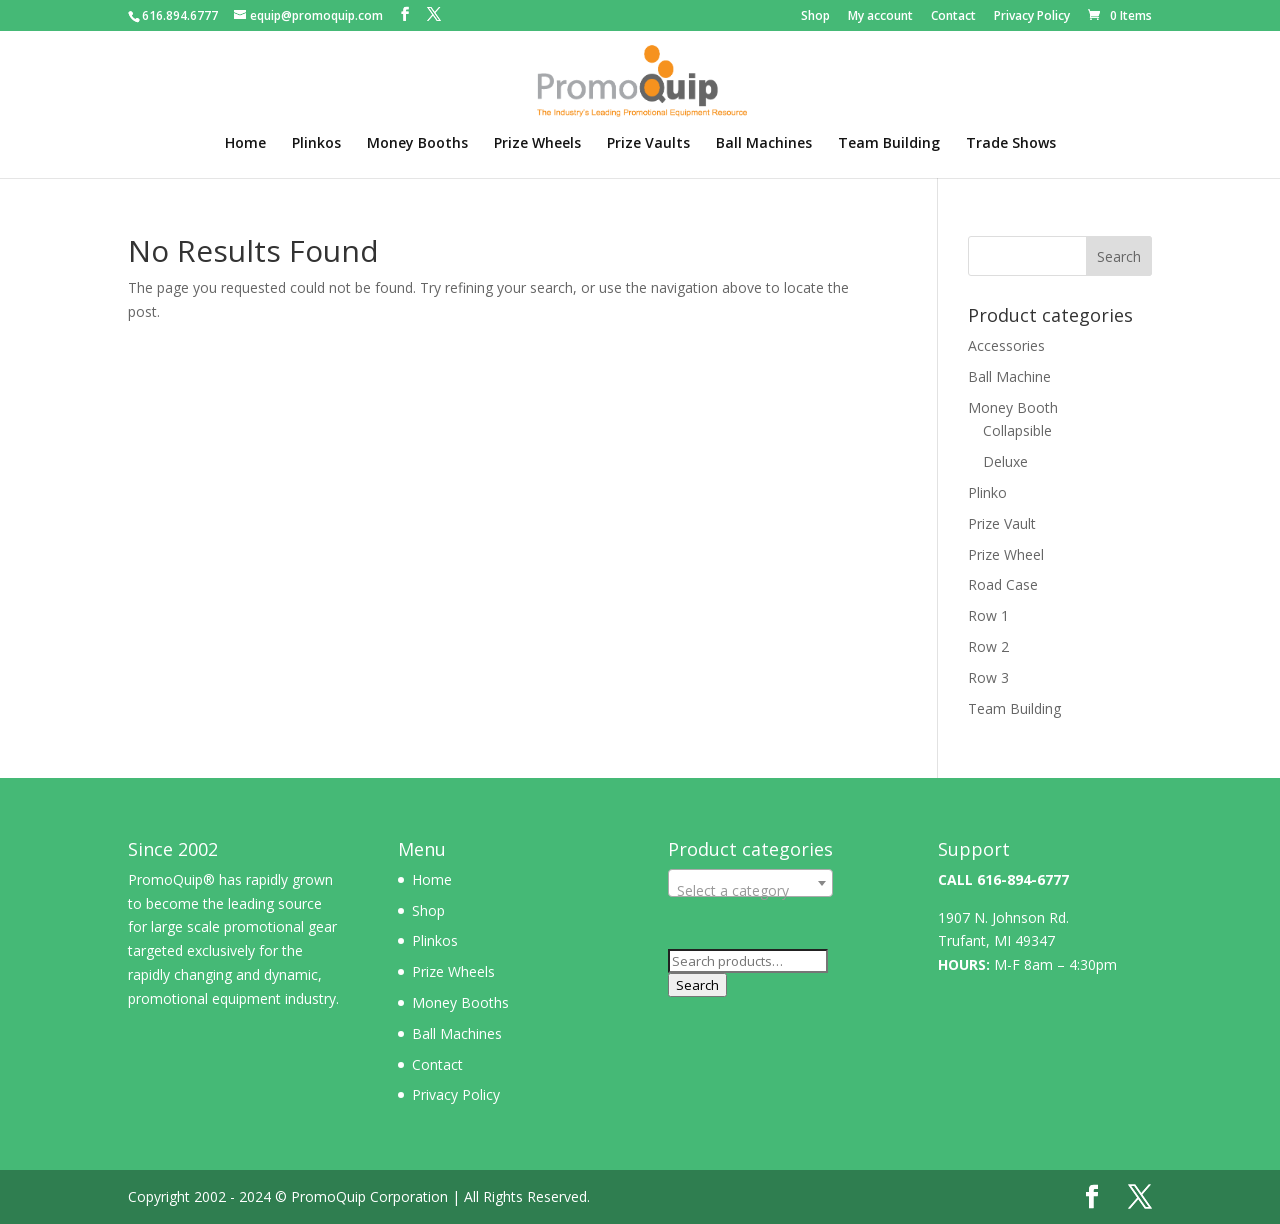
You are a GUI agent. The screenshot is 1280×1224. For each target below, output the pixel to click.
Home (245, 144)
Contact (953, 17)
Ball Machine (1009, 376)
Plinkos (316, 144)
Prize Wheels (537, 144)
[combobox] (750, 883)
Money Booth (1013, 407)
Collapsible (1017, 430)
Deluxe (1005, 461)
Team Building (889, 144)
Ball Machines (764, 144)
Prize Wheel (1006, 554)
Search (697, 985)
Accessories (1006, 345)
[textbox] (750, 891)
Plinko (987, 492)
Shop (815, 17)
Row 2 (988, 646)
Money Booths (417, 144)
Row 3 (988, 677)
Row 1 (988, 615)
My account (880, 17)
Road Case (1003, 584)
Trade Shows (1011, 144)
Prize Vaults (648, 144)
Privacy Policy (1032, 17)
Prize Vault (1002, 523)
